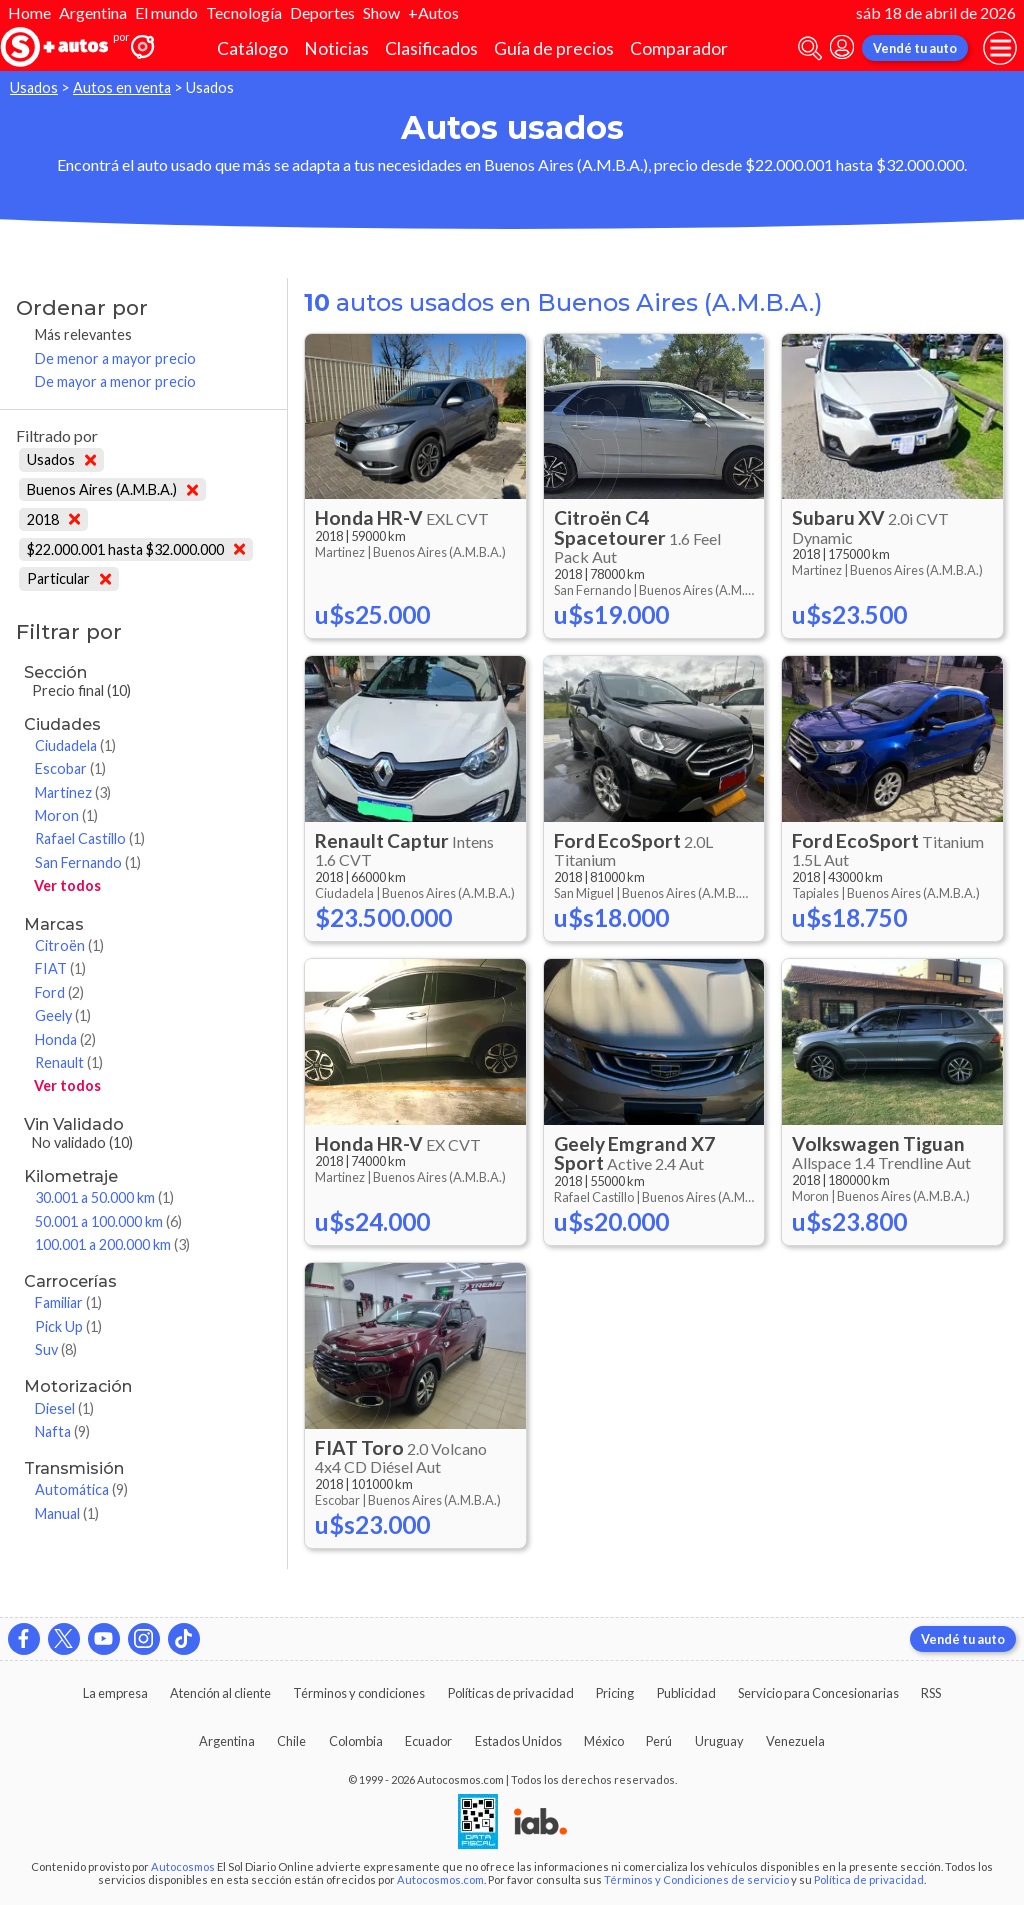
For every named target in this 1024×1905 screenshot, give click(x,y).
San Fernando (88, 862)
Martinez (73, 792)
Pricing (615, 1693)
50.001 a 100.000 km (108, 1221)
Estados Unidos (518, 1741)
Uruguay (719, 1741)
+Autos (433, 12)
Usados (34, 87)
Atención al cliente (220, 1693)
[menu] (1000, 48)
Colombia (356, 1741)
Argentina (93, 12)
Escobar (70, 768)
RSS (931, 1693)
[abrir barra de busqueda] (810, 48)
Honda (65, 1039)
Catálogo (252, 48)
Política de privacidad (869, 1879)
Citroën (69, 945)
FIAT (60, 968)
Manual (67, 1513)
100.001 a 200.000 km (112, 1244)
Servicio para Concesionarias (818, 1693)
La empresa (115, 1693)
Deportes (322, 12)
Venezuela (795, 1741)
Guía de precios (554, 48)
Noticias (336, 48)
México (604, 1741)
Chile (291, 1741)
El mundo (166, 12)
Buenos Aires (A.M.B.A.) (112, 489)
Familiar (68, 1302)
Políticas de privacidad (511, 1693)
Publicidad (686, 1693)
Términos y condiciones (359, 1693)
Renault (69, 1062)
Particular (69, 578)
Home (29, 12)
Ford (59, 992)
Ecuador (428, 1741)
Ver (67, 885)
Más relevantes (83, 334)
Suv (56, 1349)
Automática (81, 1489)
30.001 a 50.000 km (104, 1197)
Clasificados (431, 48)
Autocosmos (183, 1866)
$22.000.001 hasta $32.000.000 (136, 549)
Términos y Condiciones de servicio (696, 1879)
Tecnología (244, 12)
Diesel (64, 1408)
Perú (659, 1741)
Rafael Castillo (90, 838)
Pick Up (68, 1326)
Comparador (679, 48)
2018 (53, 519)
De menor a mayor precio (115, 358)
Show (381, 12)
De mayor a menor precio (115, 381)
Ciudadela (75, 745)
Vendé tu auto (915, 48)
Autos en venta (122, 87)
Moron (66, 815)
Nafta (62, 1431)
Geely (63, 1015)
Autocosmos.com (440, 1879)
